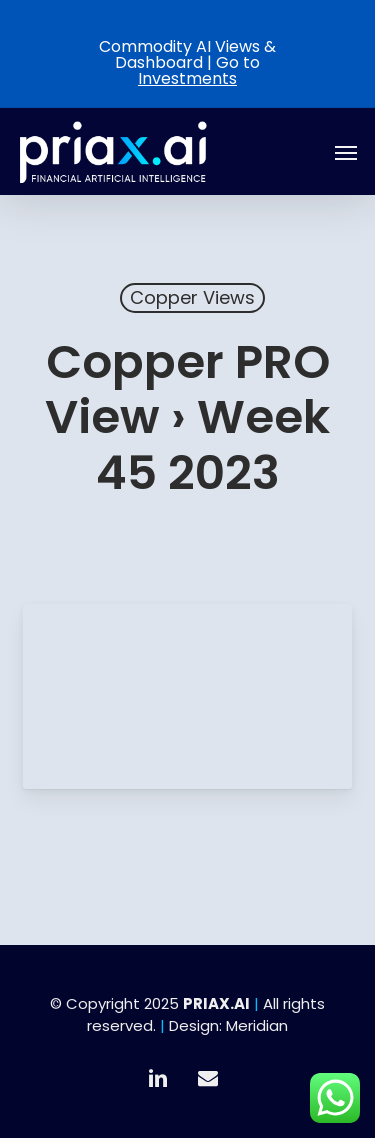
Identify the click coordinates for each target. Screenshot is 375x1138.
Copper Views (192, 297)
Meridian (257, 1025)
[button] (346, 152)
